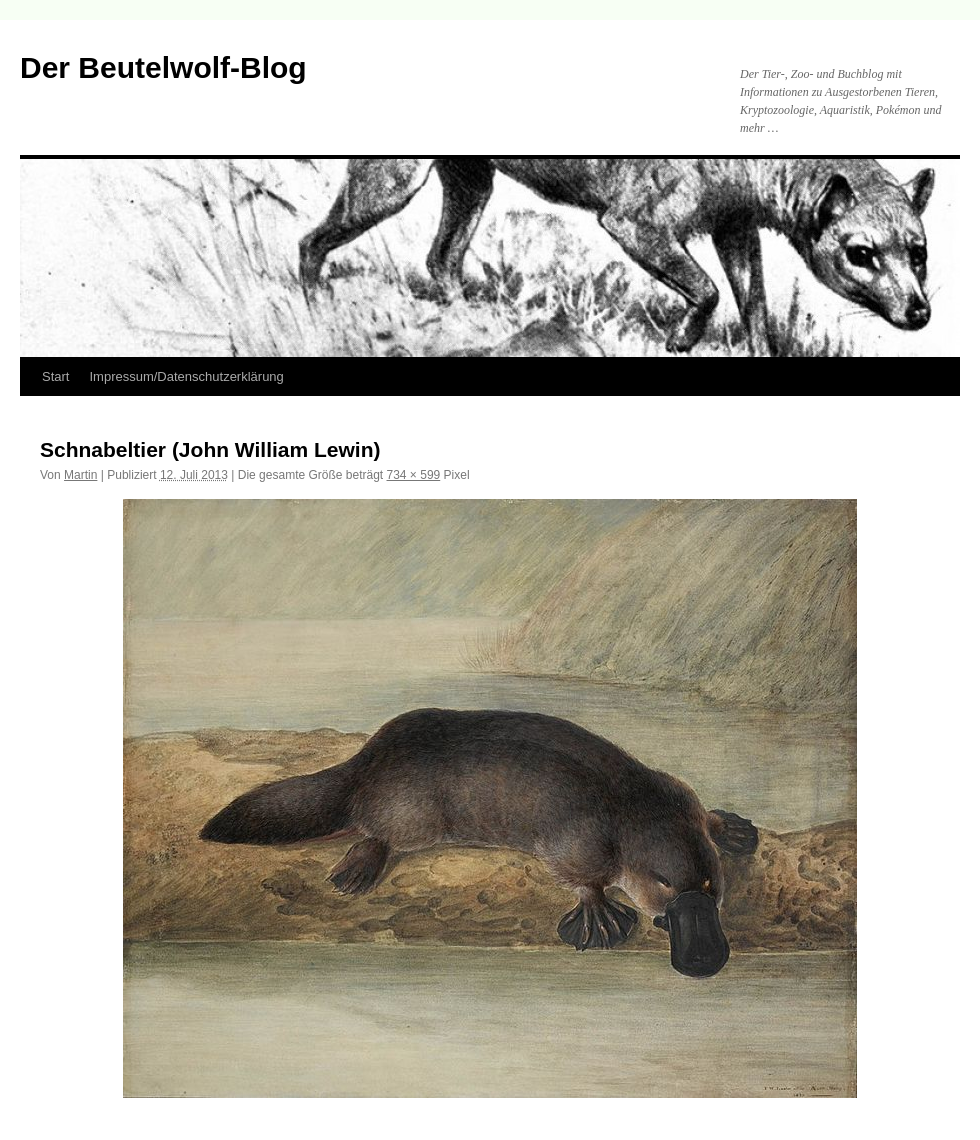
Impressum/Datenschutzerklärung (186, 376)
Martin (80, 475)
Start (55, 376)
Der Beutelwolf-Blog (163, 67)
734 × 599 (414, 475)
